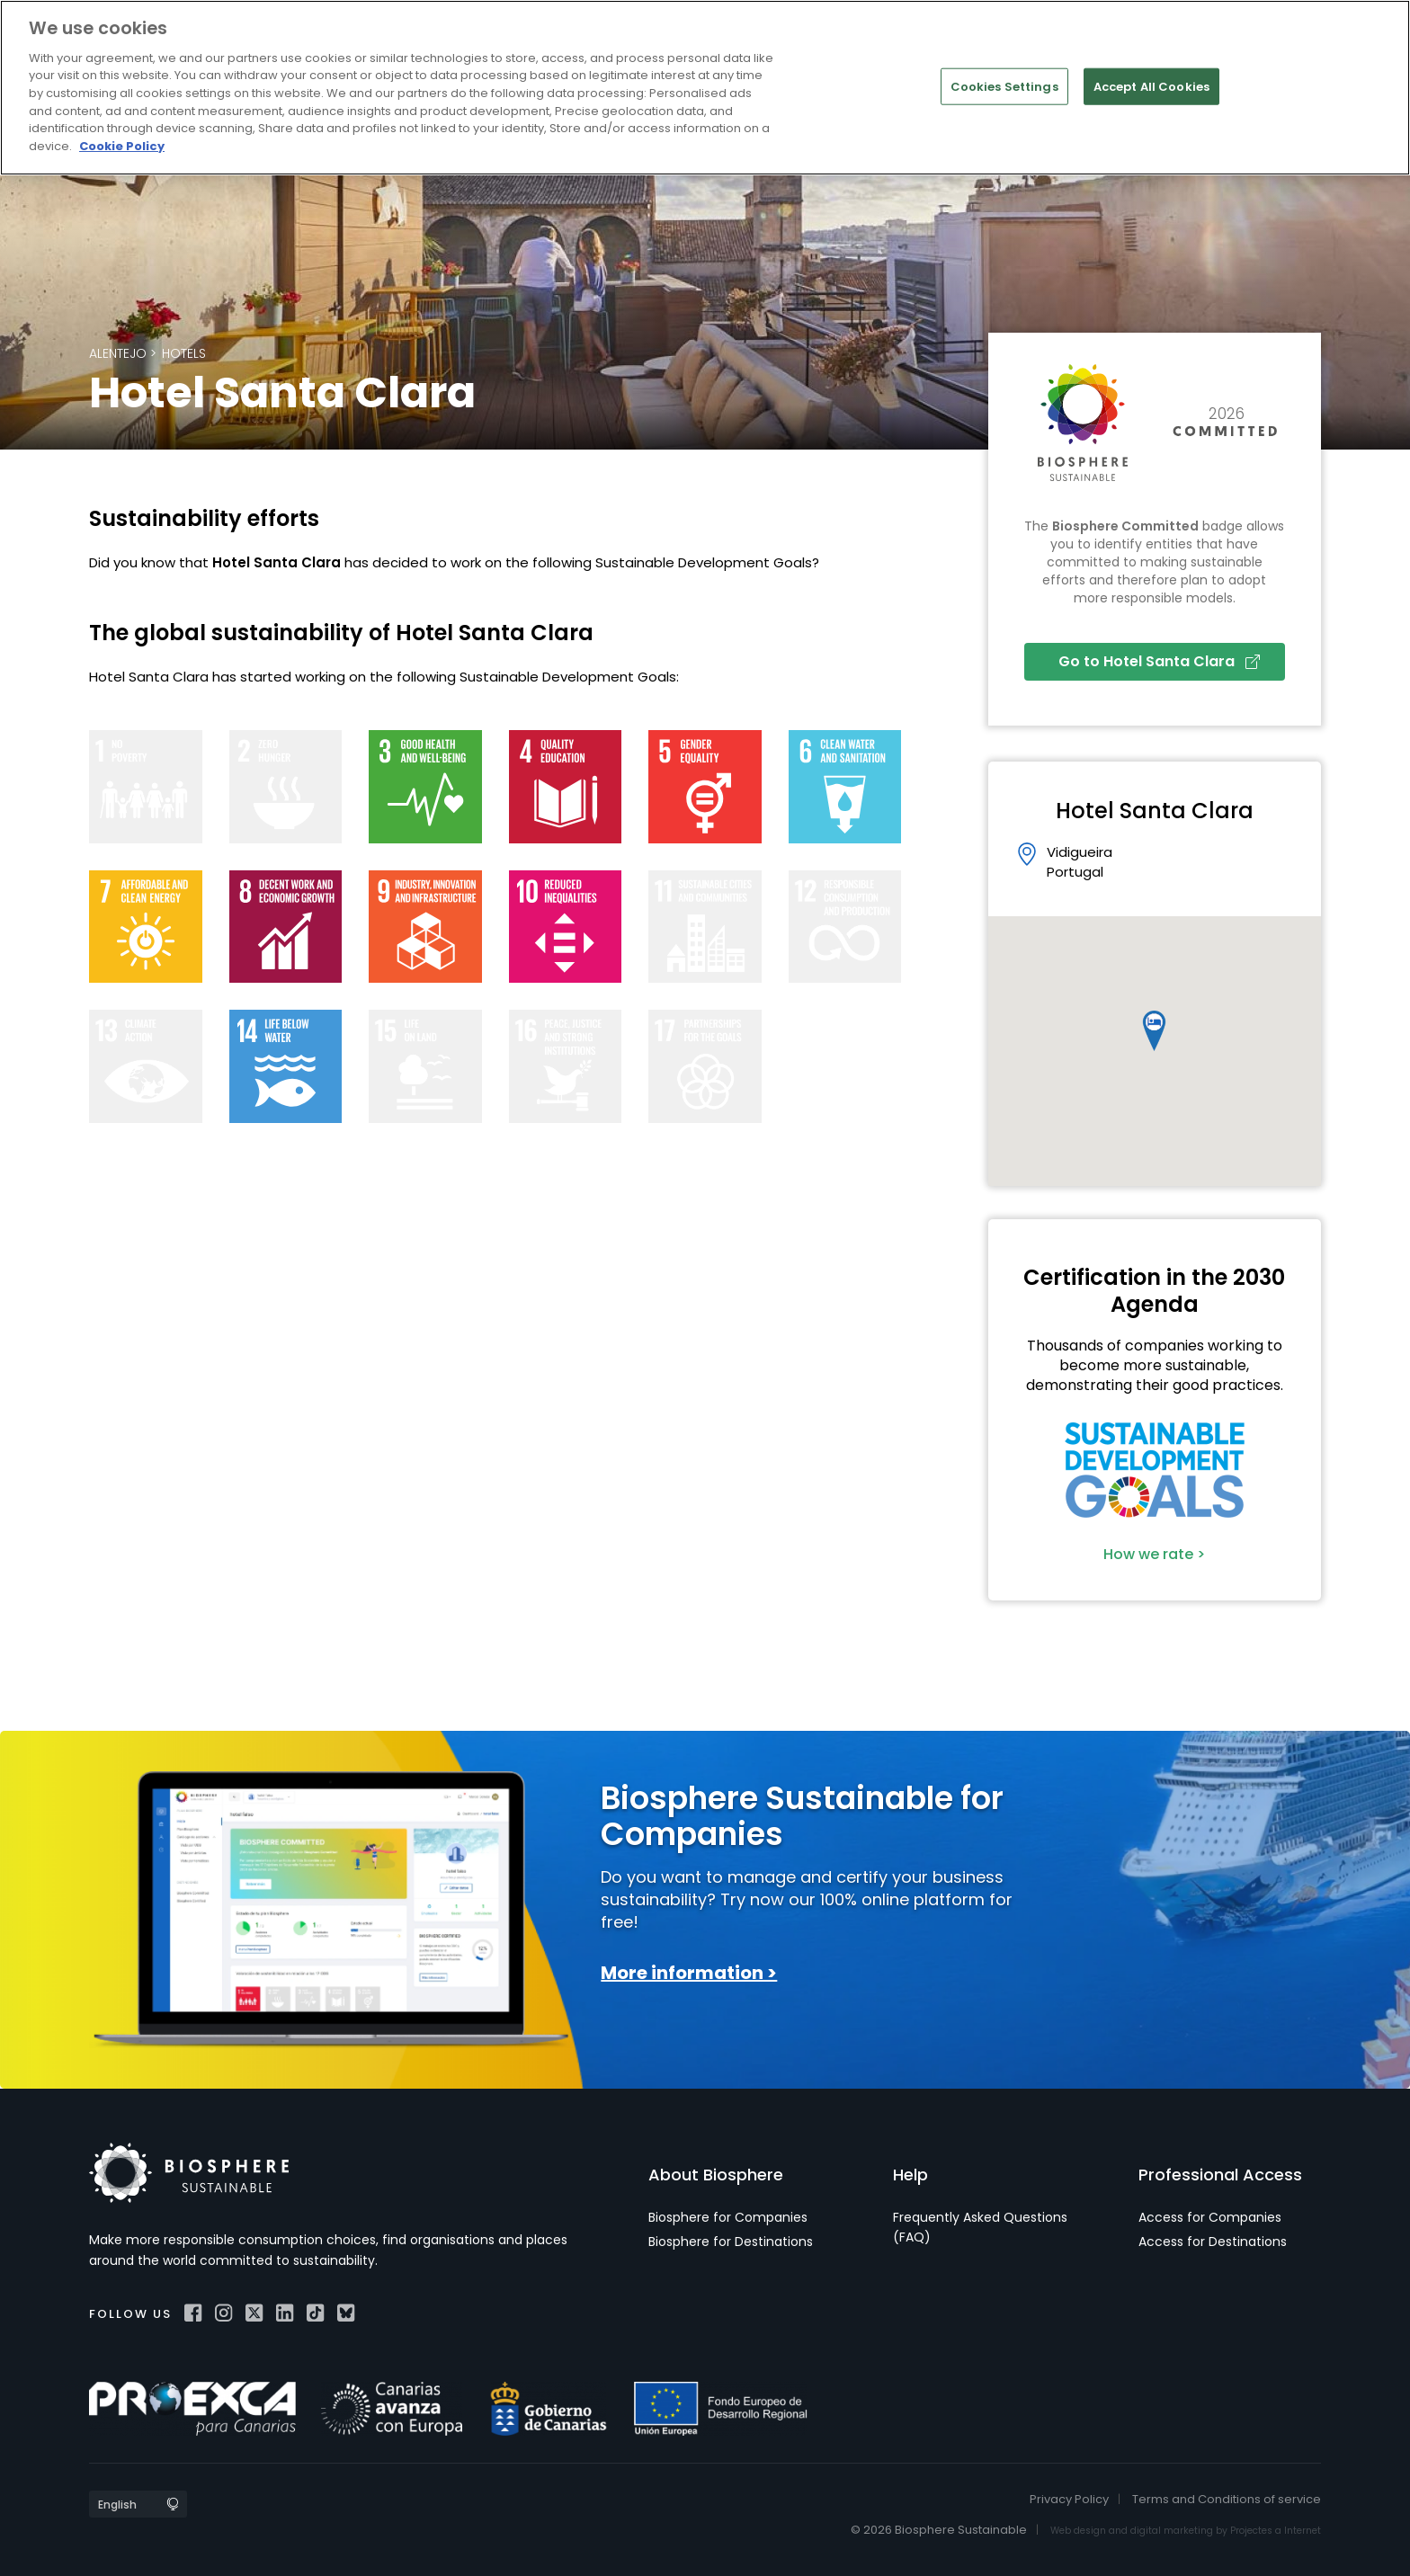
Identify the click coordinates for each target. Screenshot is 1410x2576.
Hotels (184, 353)
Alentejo (118, 353)
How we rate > (1154, 1554)
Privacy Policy (1069, 2499)
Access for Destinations (1212, 2242)
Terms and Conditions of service (1226, 2499)
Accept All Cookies (1151, 85)
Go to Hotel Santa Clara (1159, 661)
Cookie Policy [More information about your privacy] (122, 146)
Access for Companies (1209, 2217)
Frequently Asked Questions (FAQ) (980, 2227)
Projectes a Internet (1275, 2530)
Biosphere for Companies (728, 2217)
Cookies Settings (1004, 85)
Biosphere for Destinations (730, 2242)
